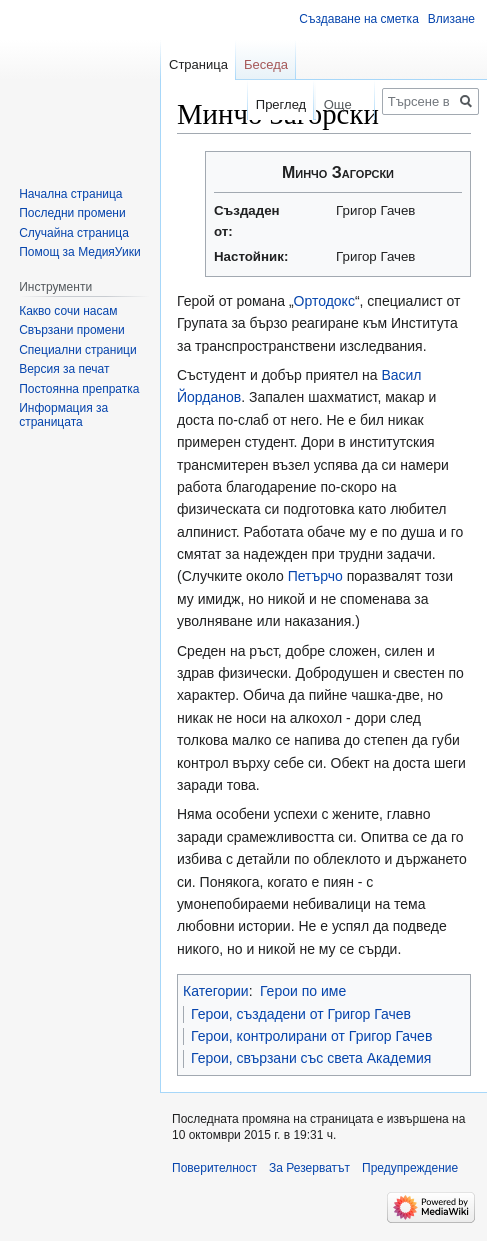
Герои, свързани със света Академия (311, 1058)
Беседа (266, 64)
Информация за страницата (63, 415)
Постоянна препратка (79, 389)
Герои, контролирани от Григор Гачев (311, 1036)
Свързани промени (72, 330)
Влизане (451, 19)
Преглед (269, 104)
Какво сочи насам (68, 311)
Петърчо (315, 576)
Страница (198, 64)
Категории (216, 991)
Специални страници (78, 350)
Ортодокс (324, 301)
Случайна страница (74, 233)
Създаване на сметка (358, 19)
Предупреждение (410, 1168)
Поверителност (214, 1168)
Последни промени (72, 213)
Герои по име (303, 991)
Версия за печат (64, 369)
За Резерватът (309, 1168)
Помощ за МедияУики (79, 252)
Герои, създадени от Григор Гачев (301, 1014)
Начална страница (70, 194)
